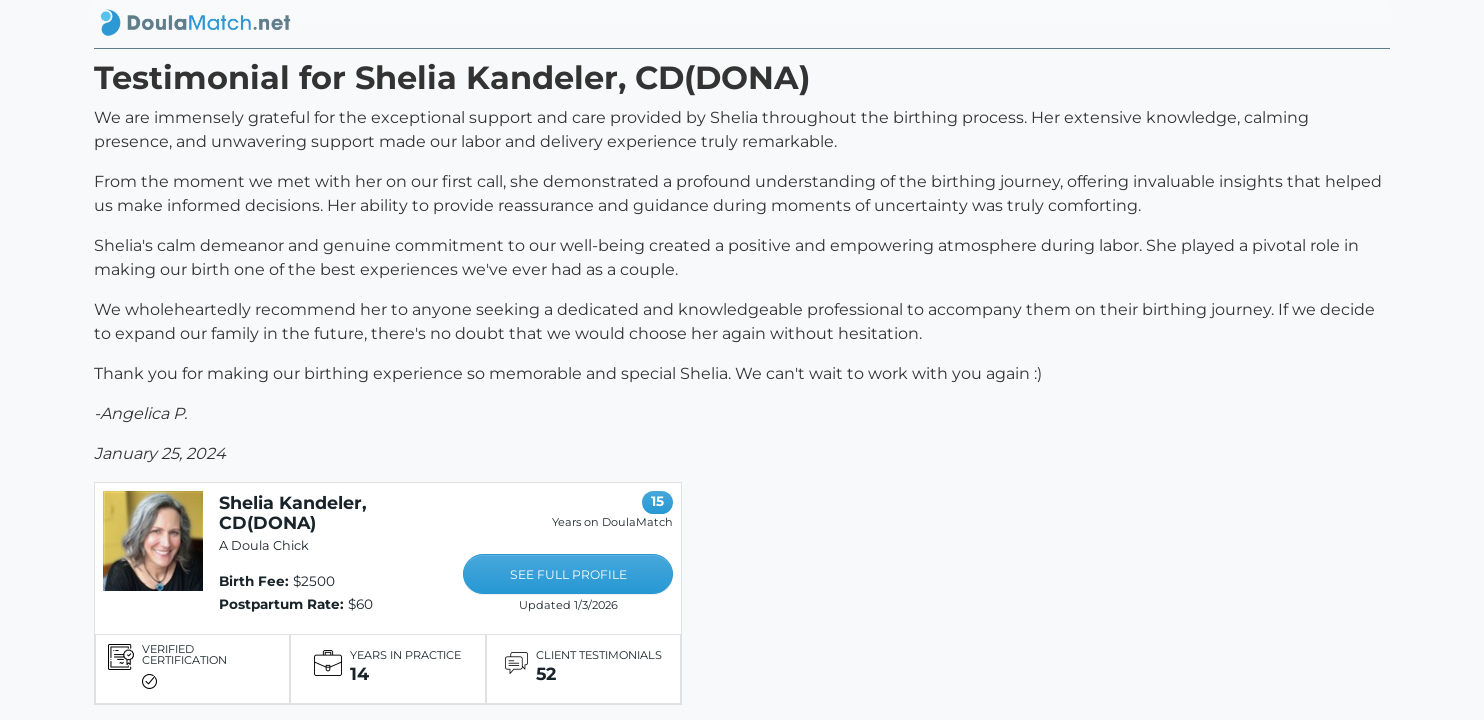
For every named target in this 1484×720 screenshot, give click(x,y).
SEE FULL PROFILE (568, 574)
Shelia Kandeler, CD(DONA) (293, 512)
